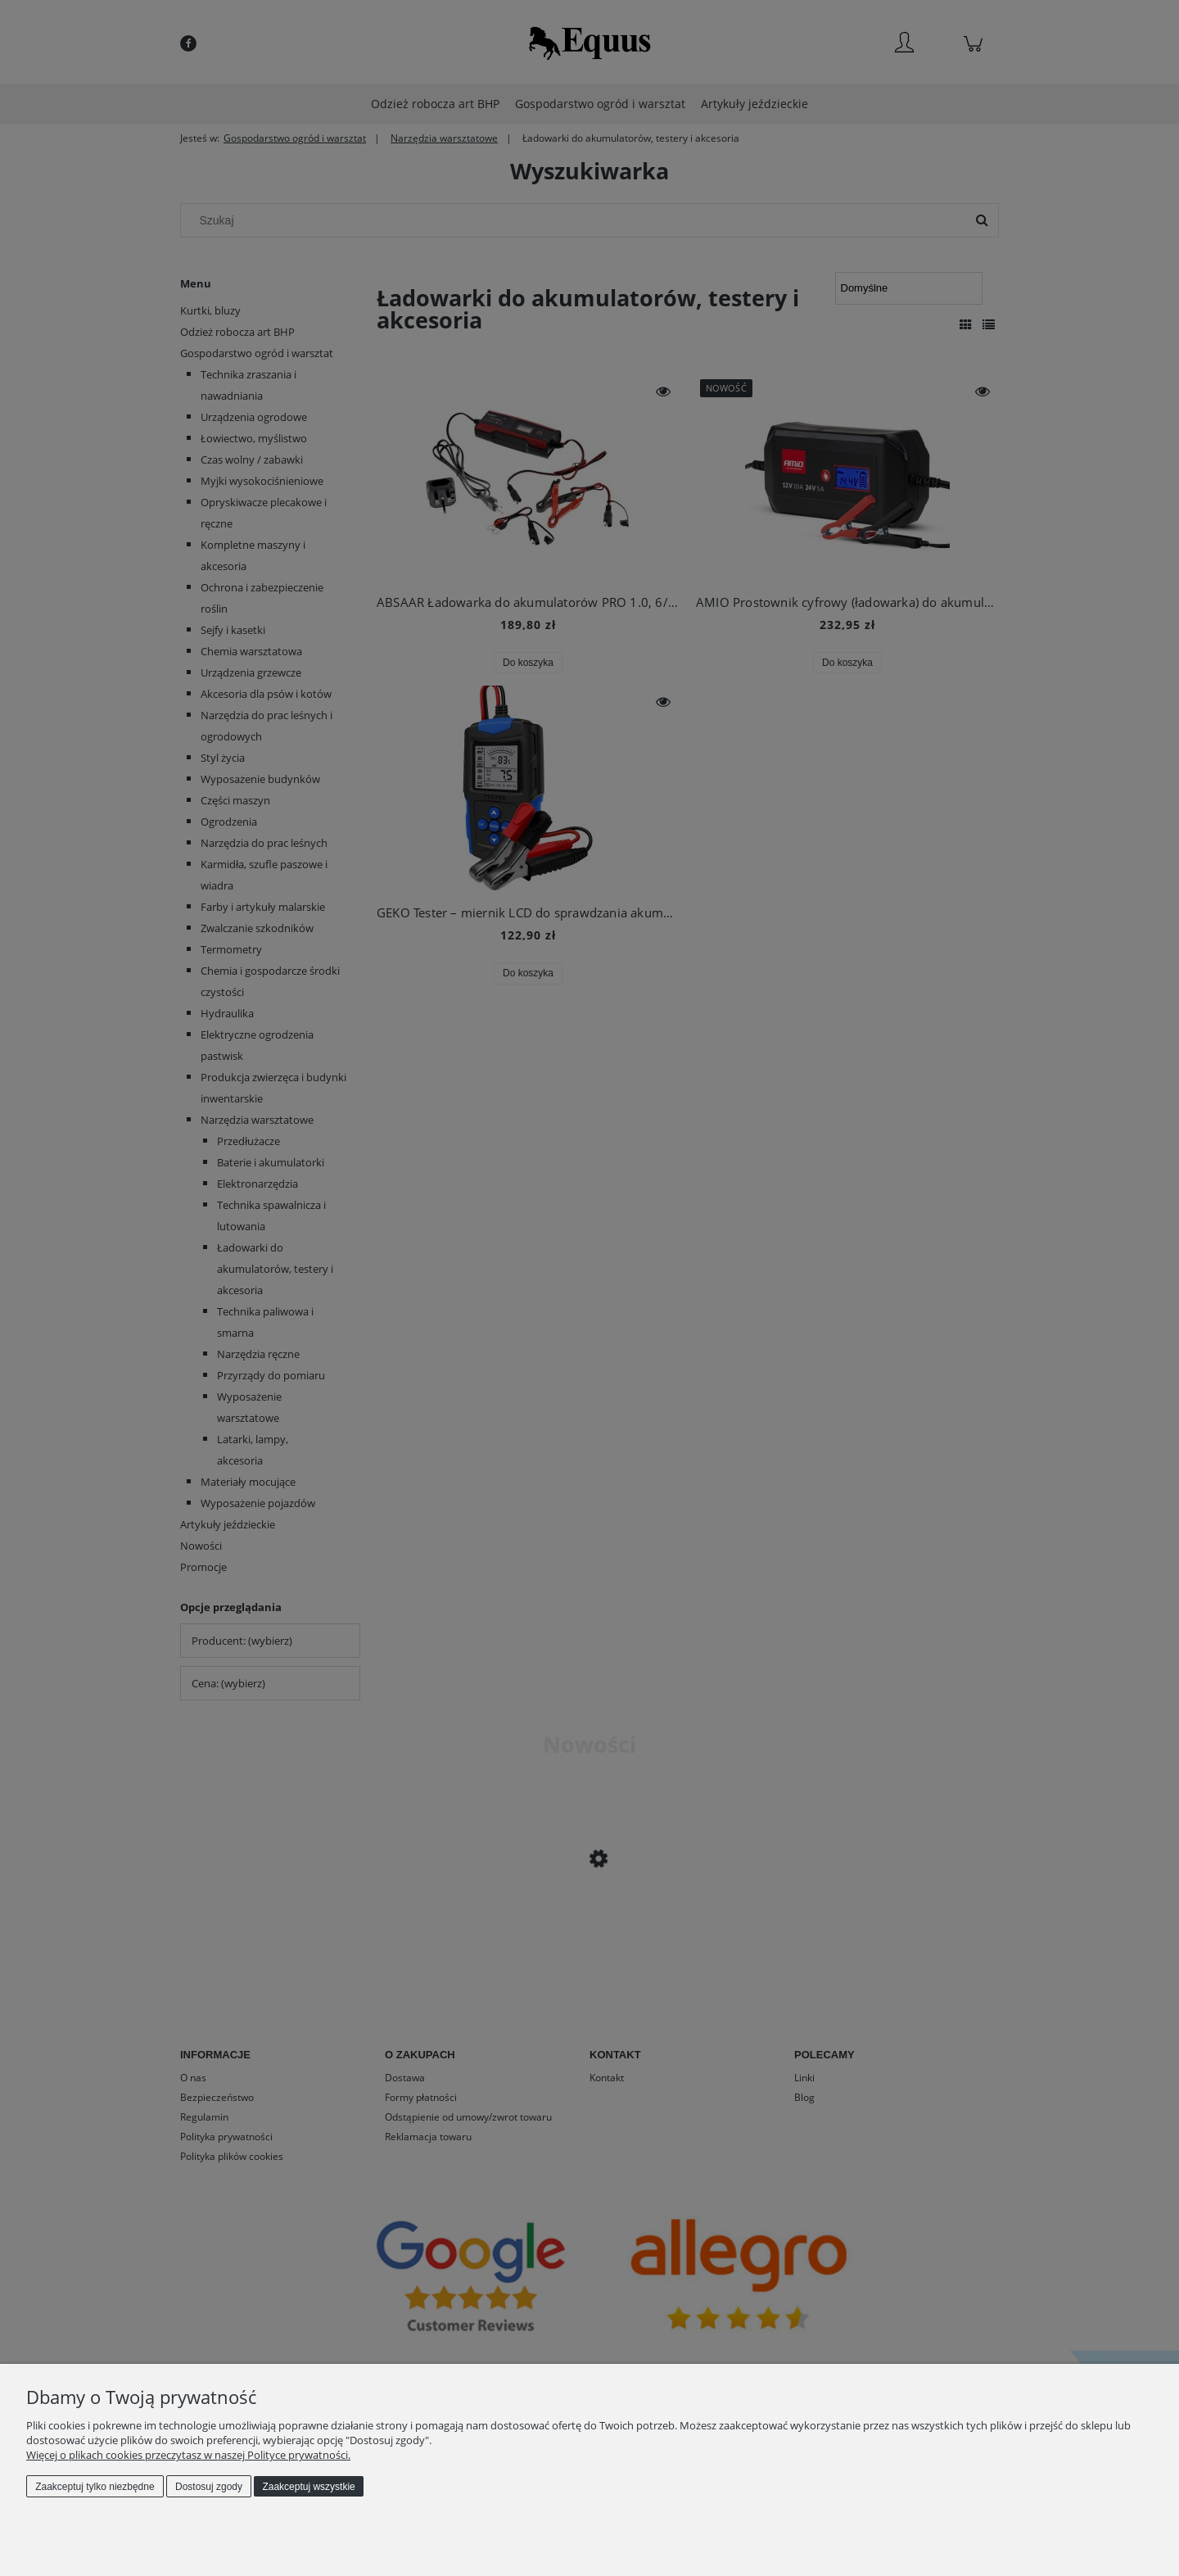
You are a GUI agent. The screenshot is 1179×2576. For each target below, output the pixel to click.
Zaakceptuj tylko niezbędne (94, 2486)
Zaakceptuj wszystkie (308, 2486)
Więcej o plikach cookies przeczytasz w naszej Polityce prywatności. (188, 2454)
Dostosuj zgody (208, 2486)
